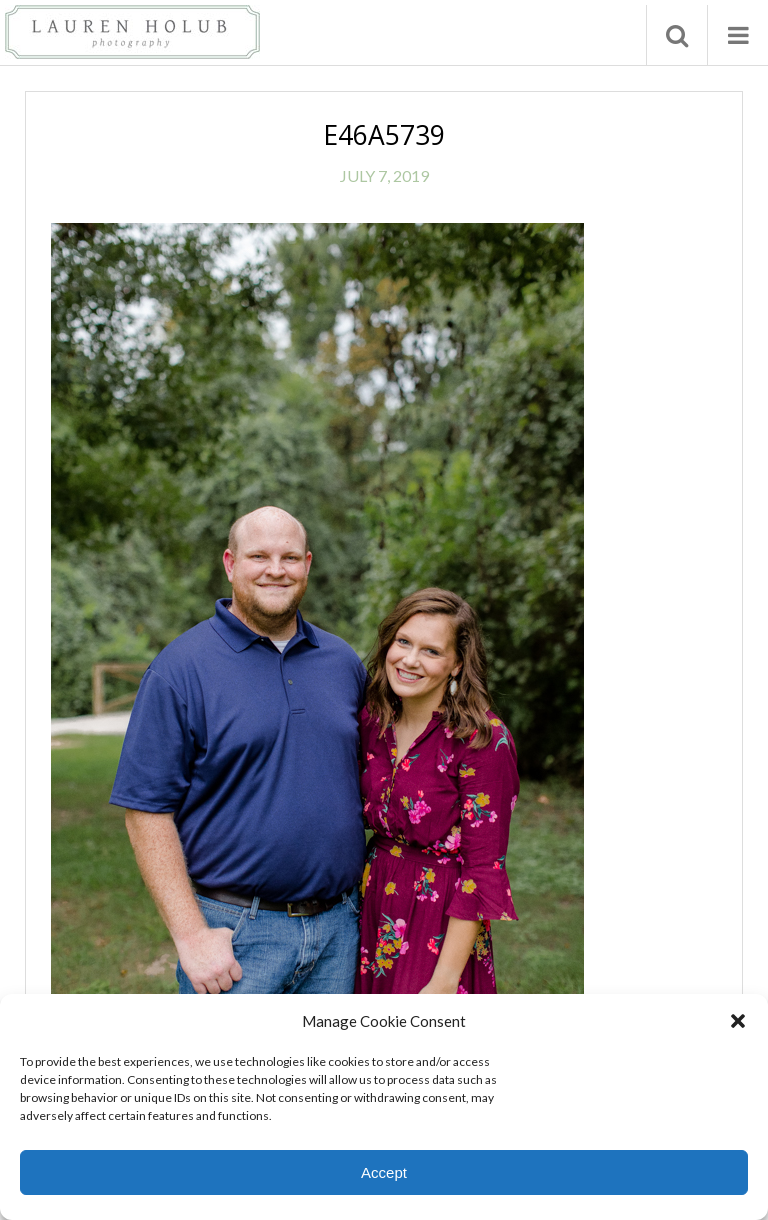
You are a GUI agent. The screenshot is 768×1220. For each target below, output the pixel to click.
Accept (384, 1172)
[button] (738, 1021)
